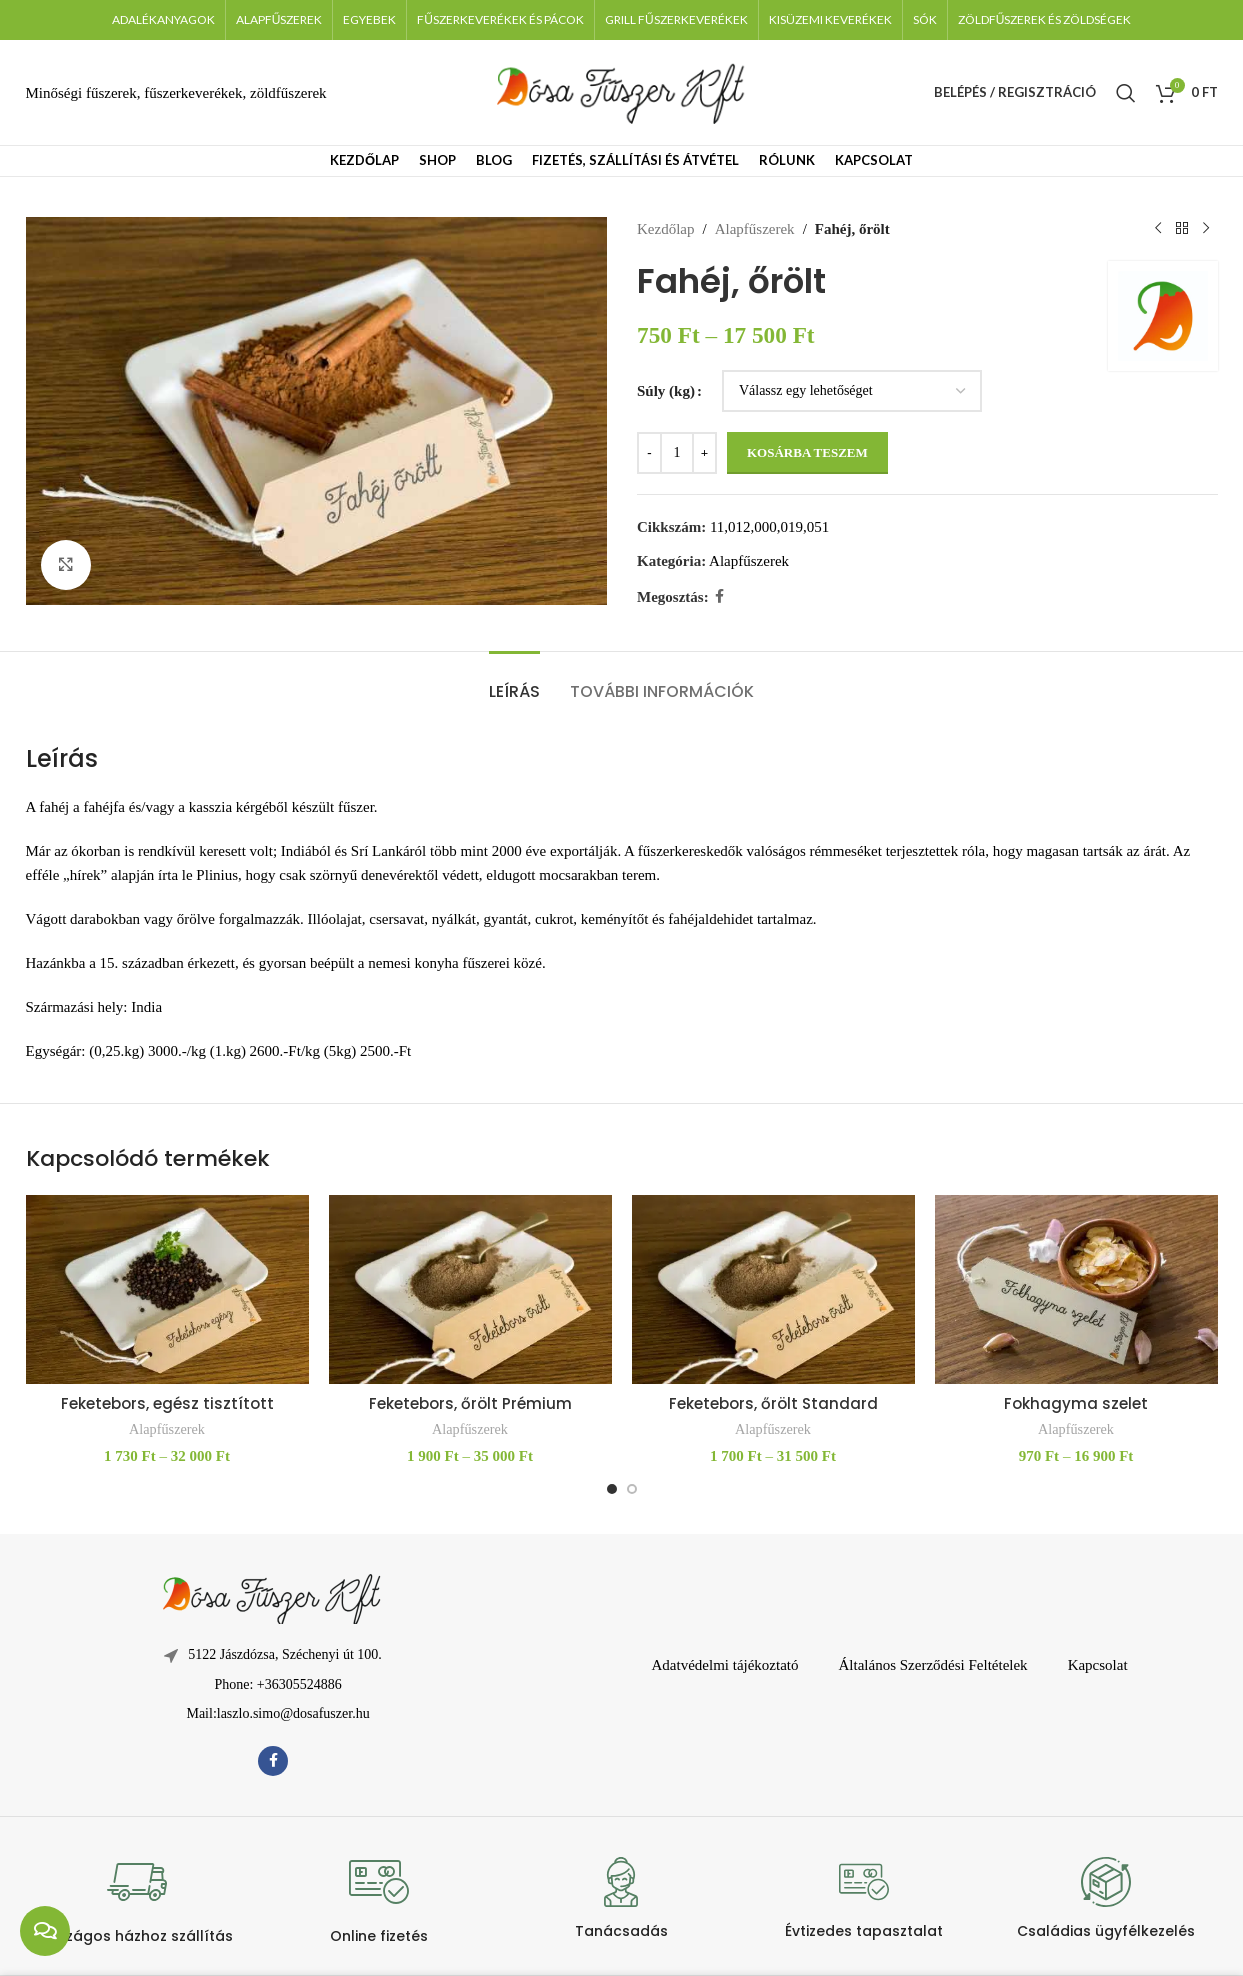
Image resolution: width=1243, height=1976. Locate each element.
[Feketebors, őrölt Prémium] (470, 1289)
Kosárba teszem (807, 452)
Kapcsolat (1098, 1665)
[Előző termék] (1158, 229)
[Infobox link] (136, 1898)
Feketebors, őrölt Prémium (470, 1403)
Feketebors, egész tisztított (167, 1403)
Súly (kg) (666, 391)
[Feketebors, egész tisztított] (167, 1289)
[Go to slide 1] (612, 1489)
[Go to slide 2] (632, 1489)
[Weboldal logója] (622, 91)
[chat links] (45, 1931)
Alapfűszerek (754, 229)
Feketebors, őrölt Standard (773, 1403)
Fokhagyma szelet (1076, 1403)
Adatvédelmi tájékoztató (724, 1665)
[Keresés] (1126, 93)
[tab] (514, 681)
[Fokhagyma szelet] (1076, 1289)
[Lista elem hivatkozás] (272, 1685)
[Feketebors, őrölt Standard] (773, 1289)
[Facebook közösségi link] (718, 597)
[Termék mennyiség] (677, 453)
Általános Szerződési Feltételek (933, 1665)
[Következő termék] (1206, 229)
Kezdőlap (665, 229)
